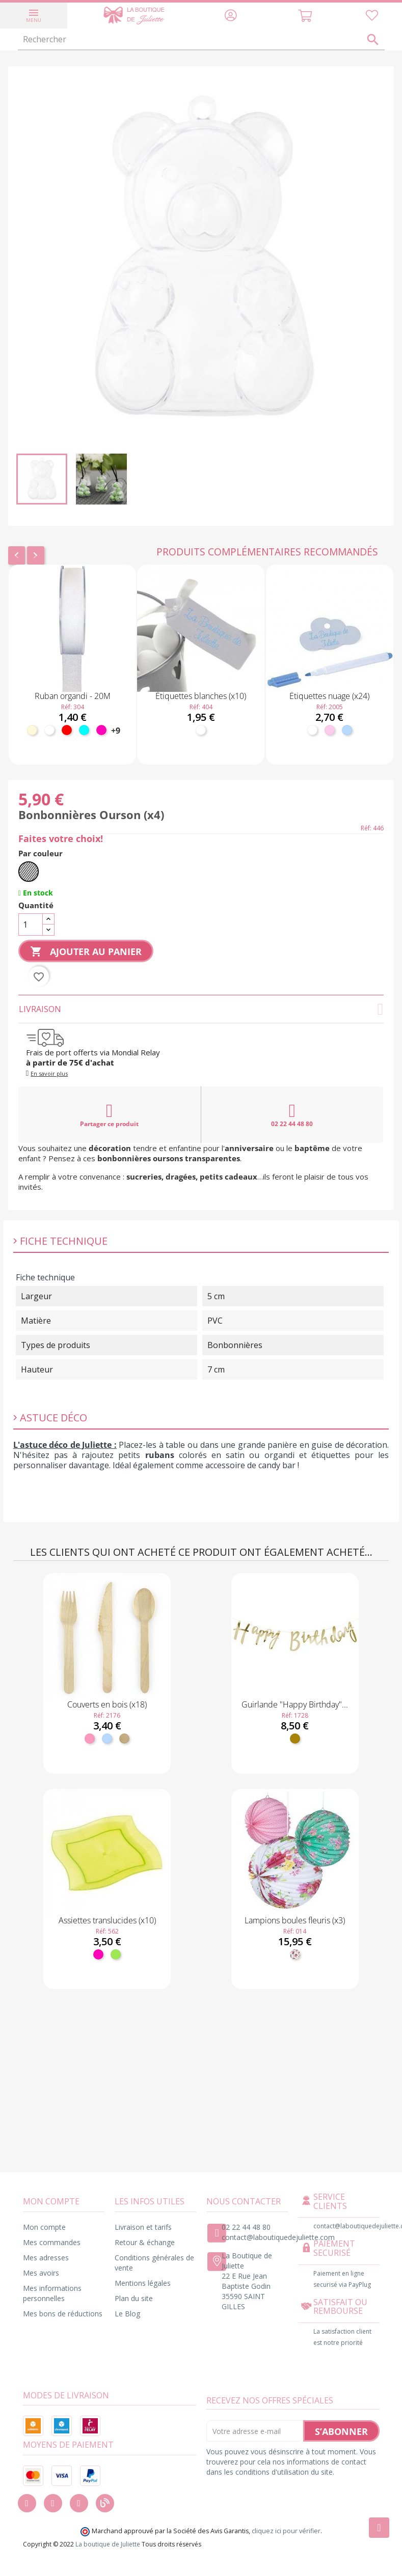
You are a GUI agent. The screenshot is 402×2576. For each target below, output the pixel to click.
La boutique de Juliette (107, 2544)
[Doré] (295, 1738)
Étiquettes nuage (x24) (329, 696)
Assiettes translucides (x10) (107, 1920)
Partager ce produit (109, 1115)
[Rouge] (67, 730)
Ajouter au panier (86, 952)
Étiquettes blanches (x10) (200, 696)
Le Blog (127, 2313)
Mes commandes (52, 2242)
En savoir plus (49, 1073)
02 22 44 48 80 (292, 1115)
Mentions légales (143, 2283)
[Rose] (90, 1738)
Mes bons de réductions (62, 2313)
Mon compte (44, 2227)
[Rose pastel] (330, 730)
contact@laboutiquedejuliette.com (278, 2237)
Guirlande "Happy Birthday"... (295, 1704)
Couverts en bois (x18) (107, 1704)
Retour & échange (145, 2242)
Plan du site (134, 2298)
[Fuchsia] (101, 730)
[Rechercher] (201, 39)
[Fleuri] (295, 1954)
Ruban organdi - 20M (73, 696)
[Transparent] (28, 871)
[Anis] (116, 1954)
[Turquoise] (84, 730)
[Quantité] (30, 924)
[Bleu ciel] (347, 730)
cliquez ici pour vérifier (286, 2531)
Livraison (201, 1009)
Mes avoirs (41, 2273)
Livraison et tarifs (143, 2227)
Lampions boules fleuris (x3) (295, 1920)
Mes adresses (46, 2257)
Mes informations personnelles (52, 2293)
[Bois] (124, 1738)
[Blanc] (49, 730)
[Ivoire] (32, 730)
